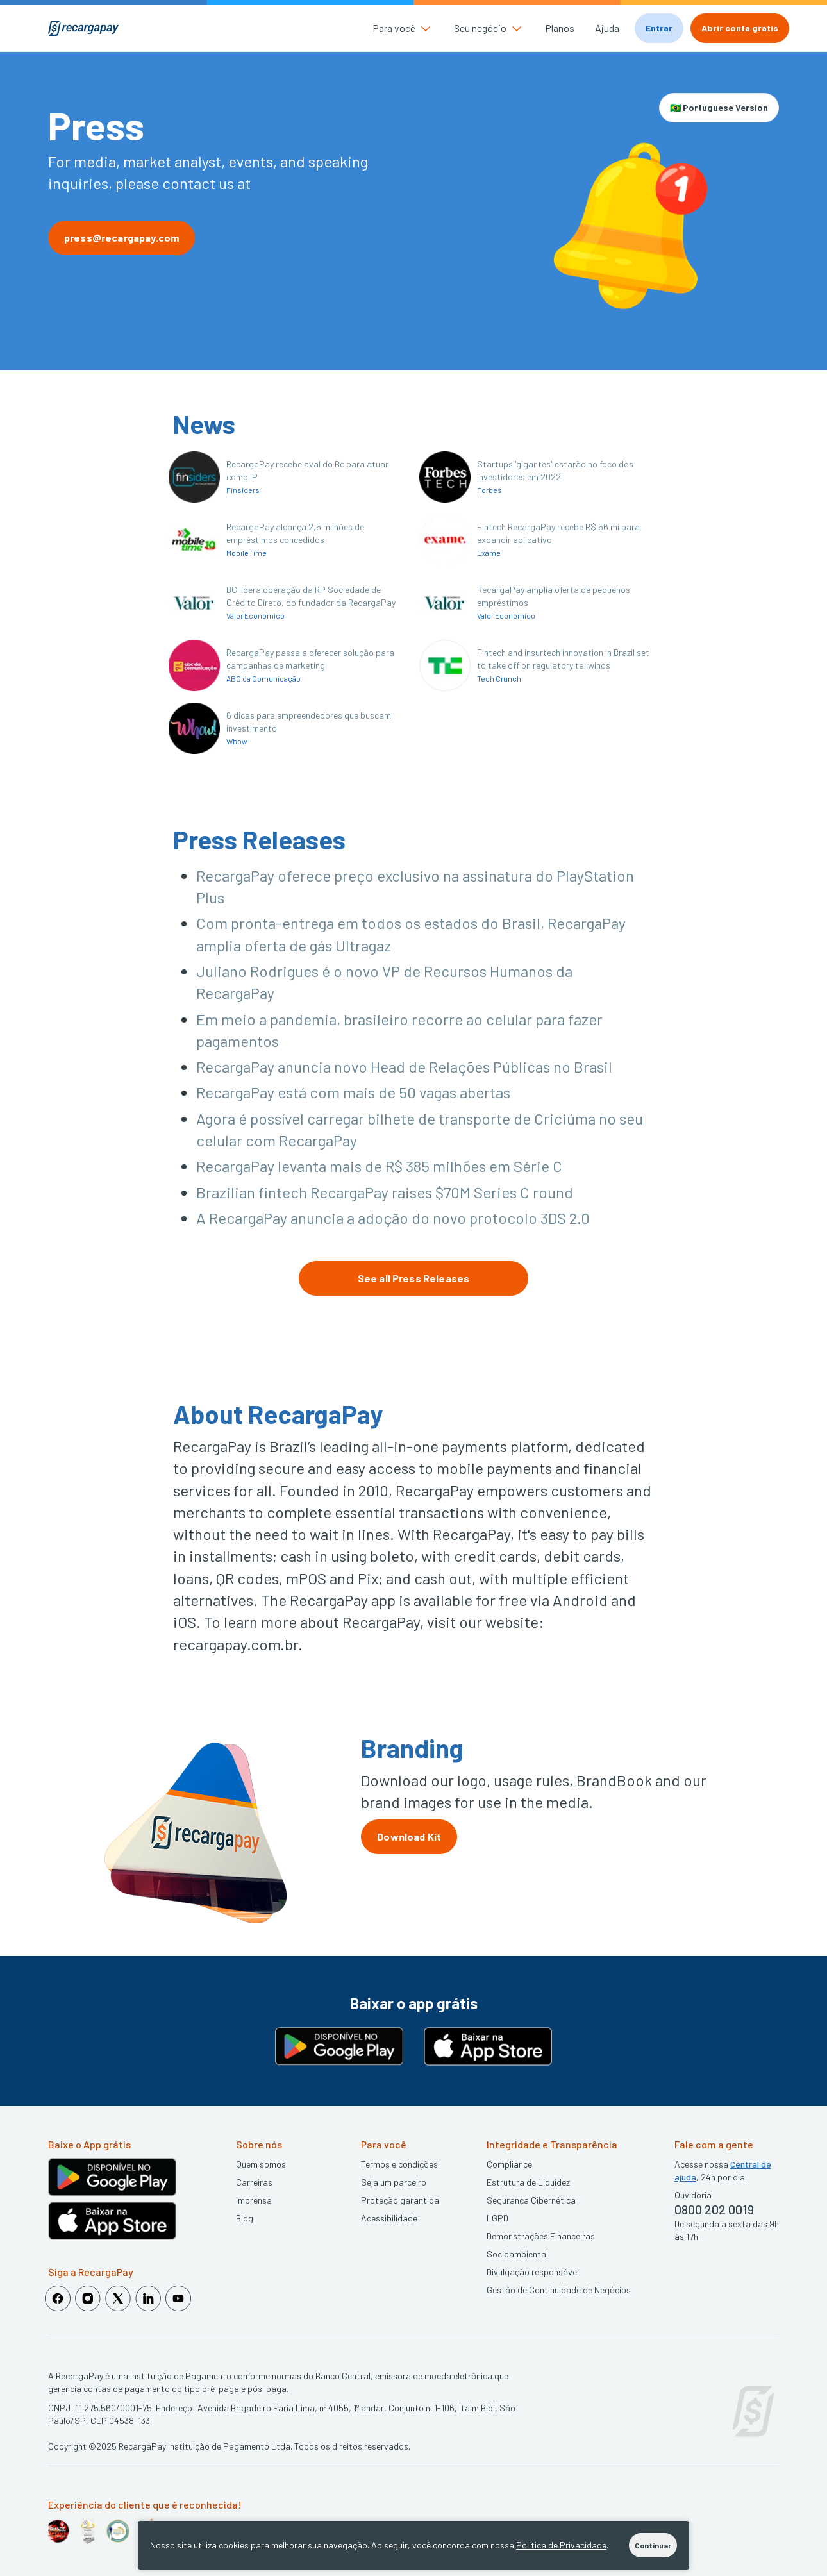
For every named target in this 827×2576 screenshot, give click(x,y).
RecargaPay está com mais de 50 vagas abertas (353, 1092)
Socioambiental (517, 2253)
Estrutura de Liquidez (528, 2182)
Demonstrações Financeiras (541, 2235)
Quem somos (261, 2164)
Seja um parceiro (393, 2182)
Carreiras (254, 2182)
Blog (244, 2217)
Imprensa (254, 2200)
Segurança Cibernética (531, 2200)
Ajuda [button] (607, 28)
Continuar (653, 2545)
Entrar (659, 27)
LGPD (497, 2217)
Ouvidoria (693, 2194)
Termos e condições (399, 2164)
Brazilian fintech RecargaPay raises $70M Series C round (384, 1192)
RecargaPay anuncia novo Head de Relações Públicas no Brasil (404, 1066)
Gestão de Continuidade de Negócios (559, 2289)
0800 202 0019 (714, 2209)
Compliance (509, 2164)
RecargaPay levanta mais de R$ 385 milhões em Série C (379, 1166)
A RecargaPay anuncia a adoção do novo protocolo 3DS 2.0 (393, 1218)
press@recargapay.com (121, 237)
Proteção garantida (400, 2200)
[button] (403, 28)
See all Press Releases (414, 1278)
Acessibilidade (389, 2217)
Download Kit (409, 1836)
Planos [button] (559, 28)
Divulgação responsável (533, 2271)
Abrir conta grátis (739, 27)
